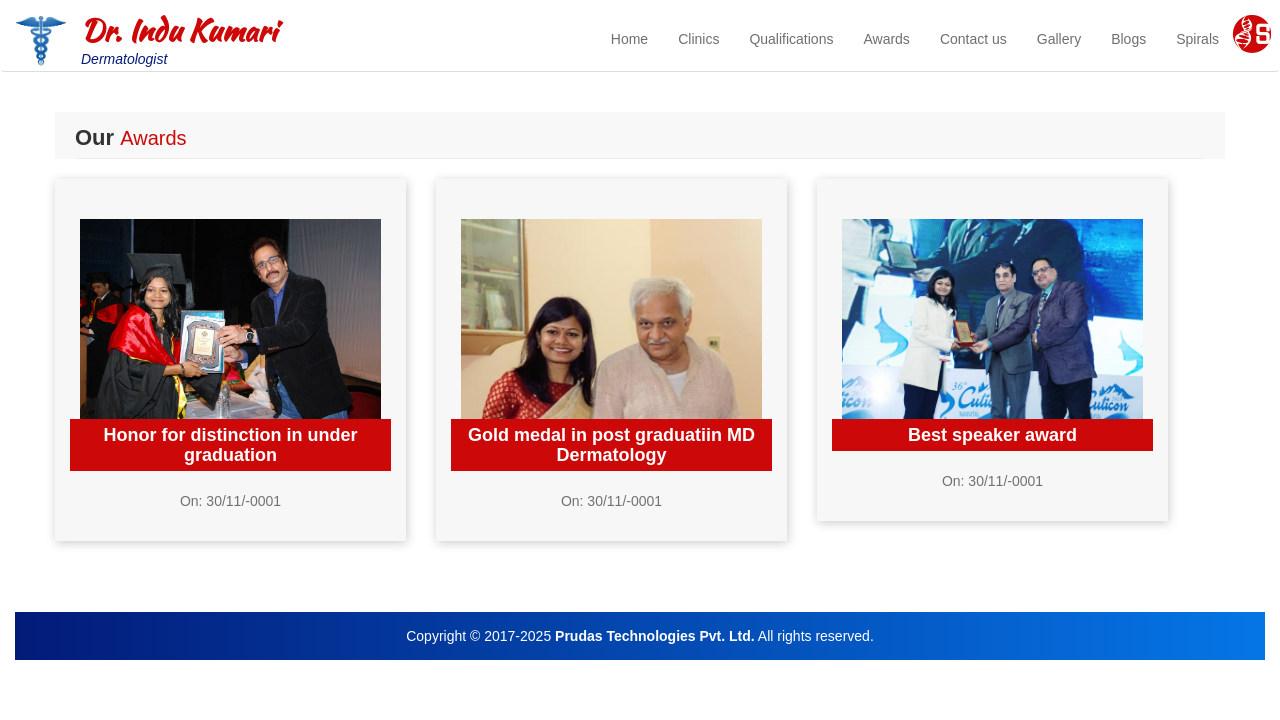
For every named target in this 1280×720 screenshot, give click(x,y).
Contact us (973, 39)
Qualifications (791, 39)
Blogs (1128, 39)
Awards (886, 39)
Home (629, 39)
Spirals (1197, 39)
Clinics (698, 39)
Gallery (1059, 39)
